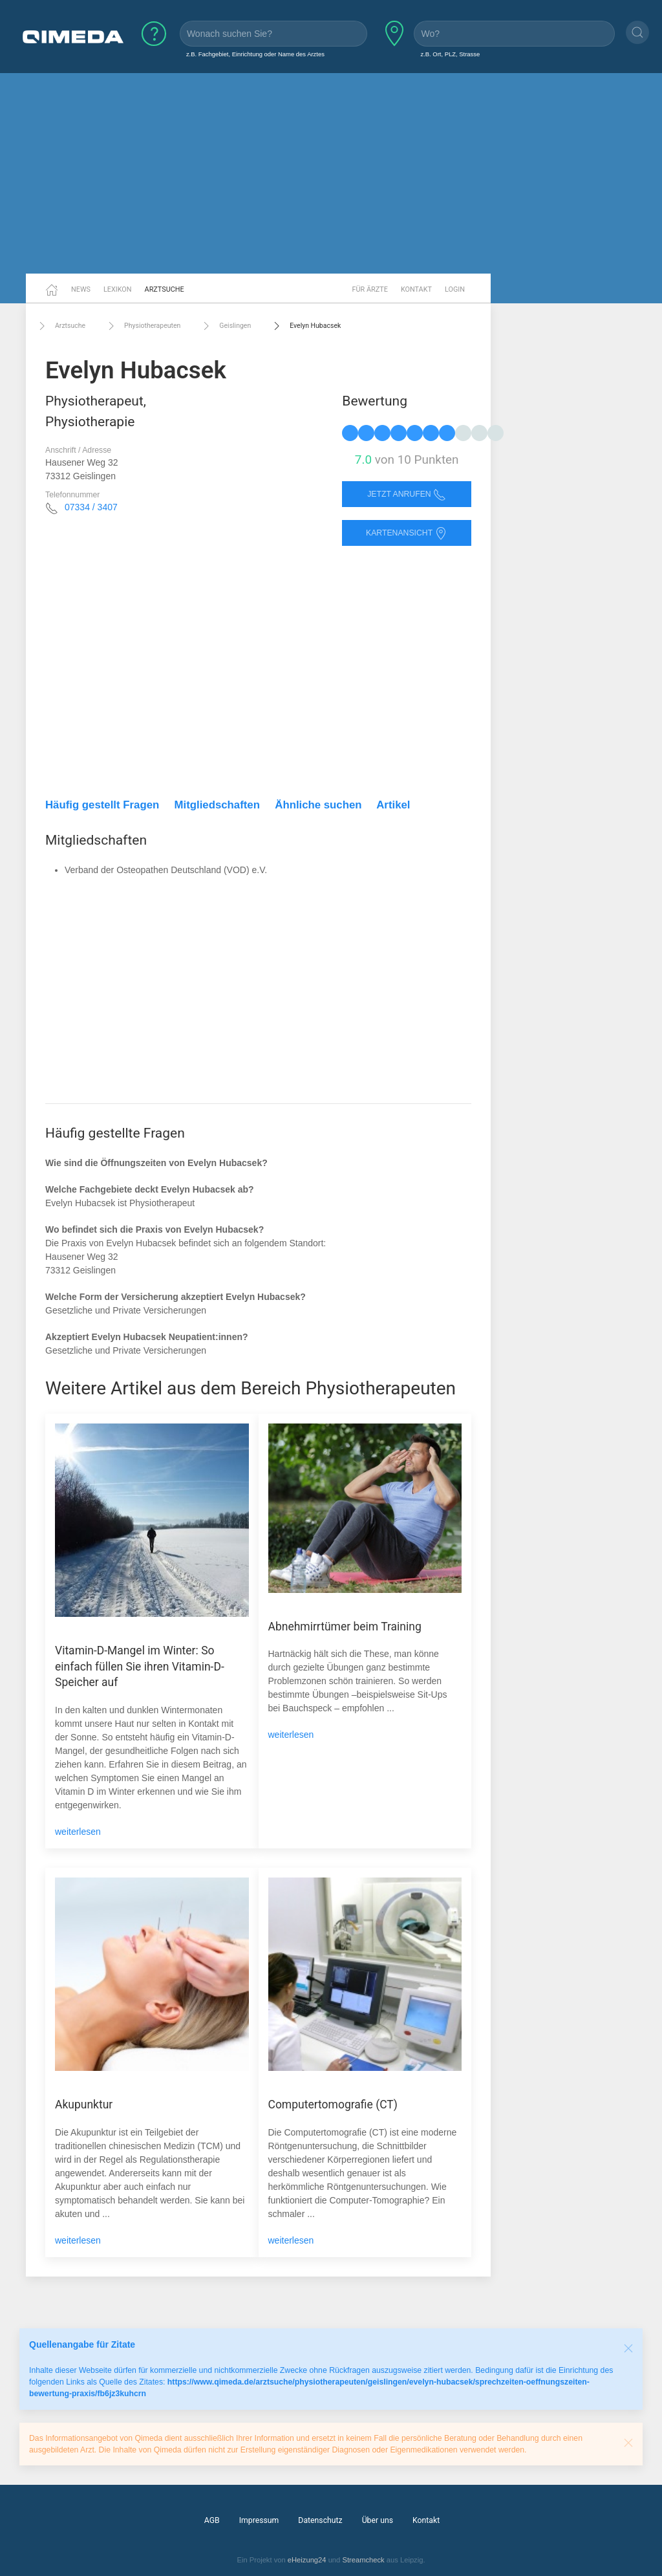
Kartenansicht (406, 533)
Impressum (259, 2520)
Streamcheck (363, 2560)
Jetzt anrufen (406, 494)
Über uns (377, 2520)
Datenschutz (320, 2520)
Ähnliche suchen (318, 805)
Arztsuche (164, 289)
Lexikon (117, 289)
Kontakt (416, 289)
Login (455, 289)
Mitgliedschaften (217, 805)
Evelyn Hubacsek (305, 325)
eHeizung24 (307, 2560)
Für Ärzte (370, 289)
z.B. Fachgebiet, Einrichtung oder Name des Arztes (255, 54)
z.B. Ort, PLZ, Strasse (450, 54)
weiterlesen (78, 1831)
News (81, 289)
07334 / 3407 (91, 507)
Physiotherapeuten (142, 325)
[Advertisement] (331, 173)
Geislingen (225, 325)
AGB (212, 2520)
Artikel (393, 805)
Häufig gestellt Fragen (102, 805)
